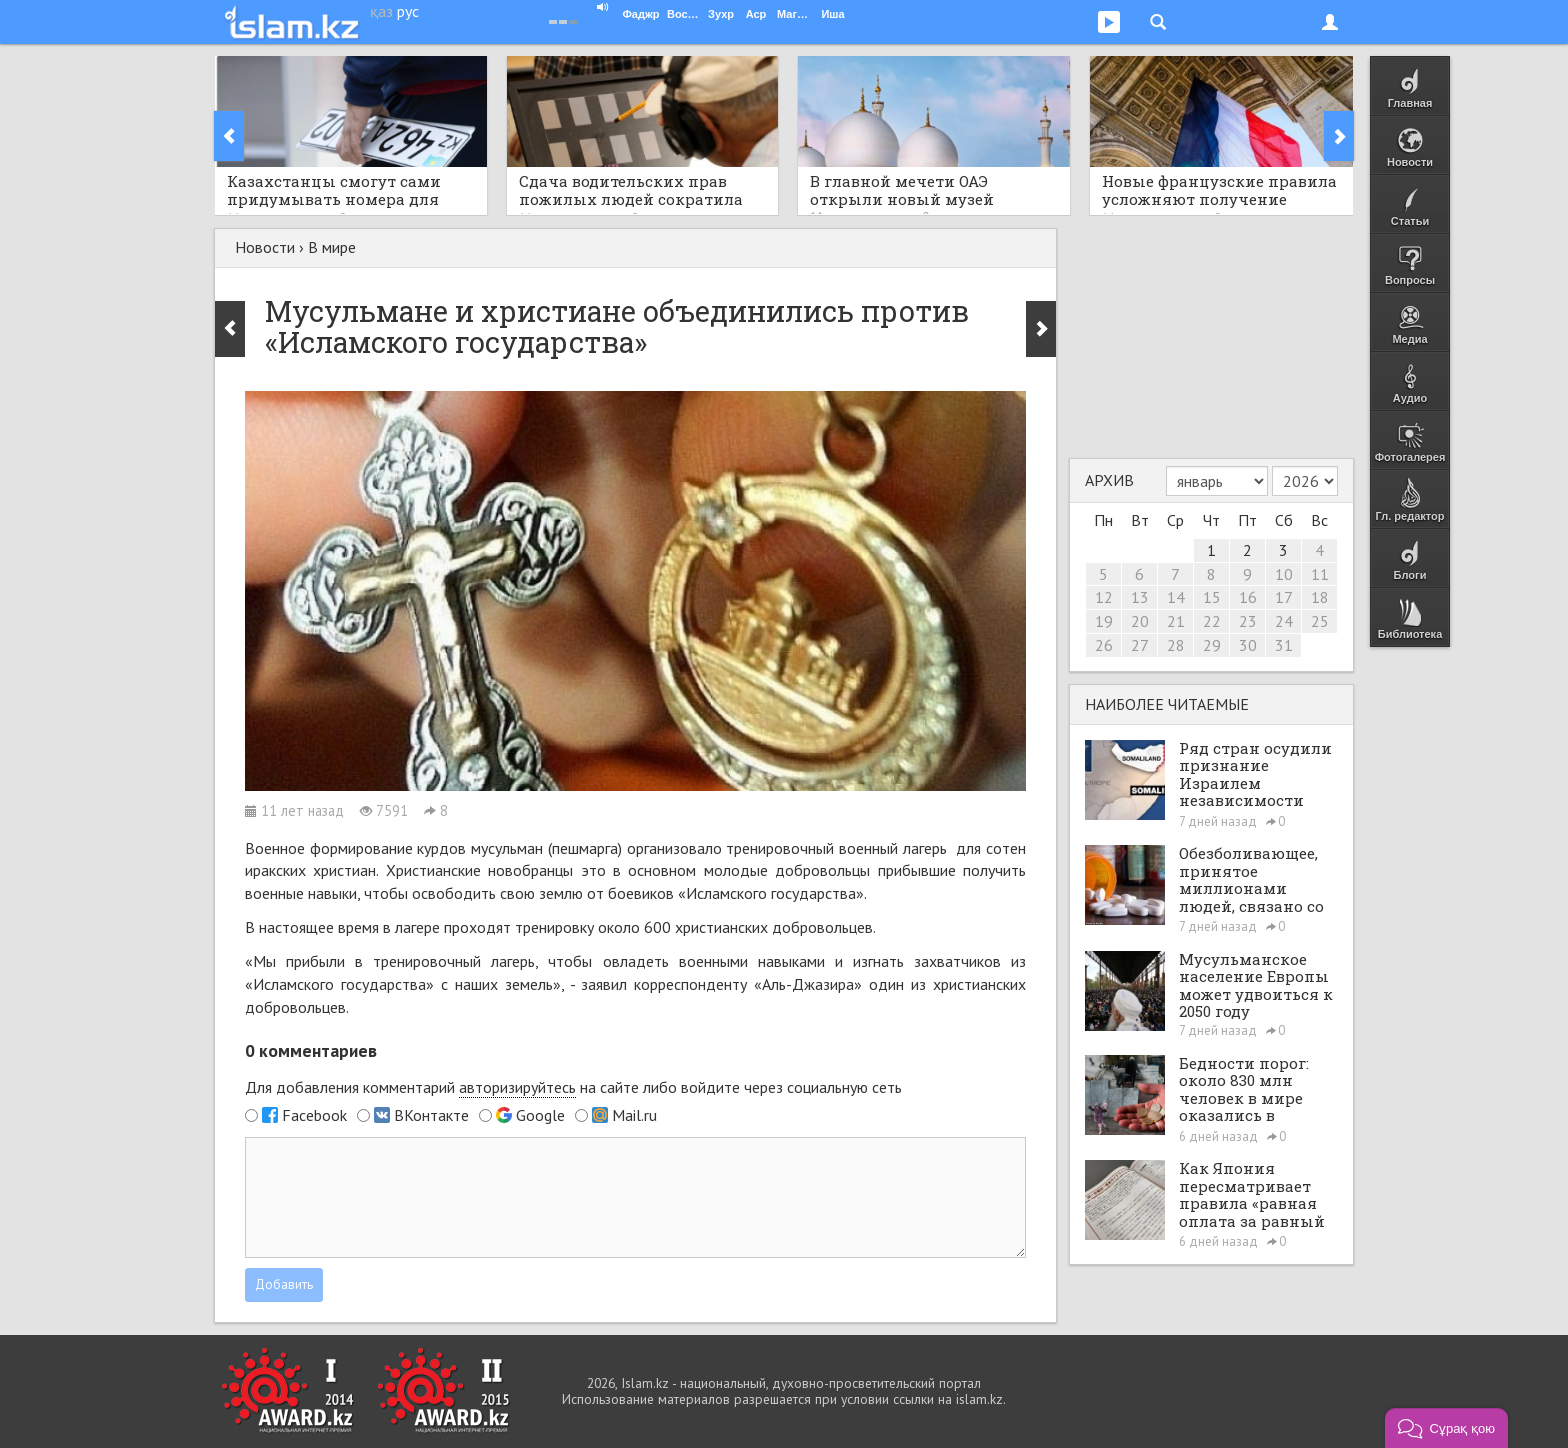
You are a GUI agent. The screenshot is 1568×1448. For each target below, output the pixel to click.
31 (1284, 645)
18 (1320, 597)
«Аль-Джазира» (808, 984)
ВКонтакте (431, 1115)
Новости (265, 247)
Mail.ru (634, 1115)
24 (1284, 621)
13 (1140, 597)
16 (1248, 597)
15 (1212, 597)
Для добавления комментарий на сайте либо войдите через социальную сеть (573, 1087)
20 (1140, 621)
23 (1248, 621)
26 (1104, 645)
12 (1104, 597)
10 (1284, 574)
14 (1176, 597)
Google (540, 1115)
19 (1104, 621)
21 (1176, 621)
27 (1140, 645)
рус (408, 11)
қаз (381, 11)
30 (1248, 645)
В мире (332, 247)
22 (1212, 621)
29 (1212, 645)
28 (1176, 645)
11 (1320, 574)
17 (1284, 597)
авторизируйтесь (517, 1087)
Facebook (314, 1115)
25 (1320, 621)
